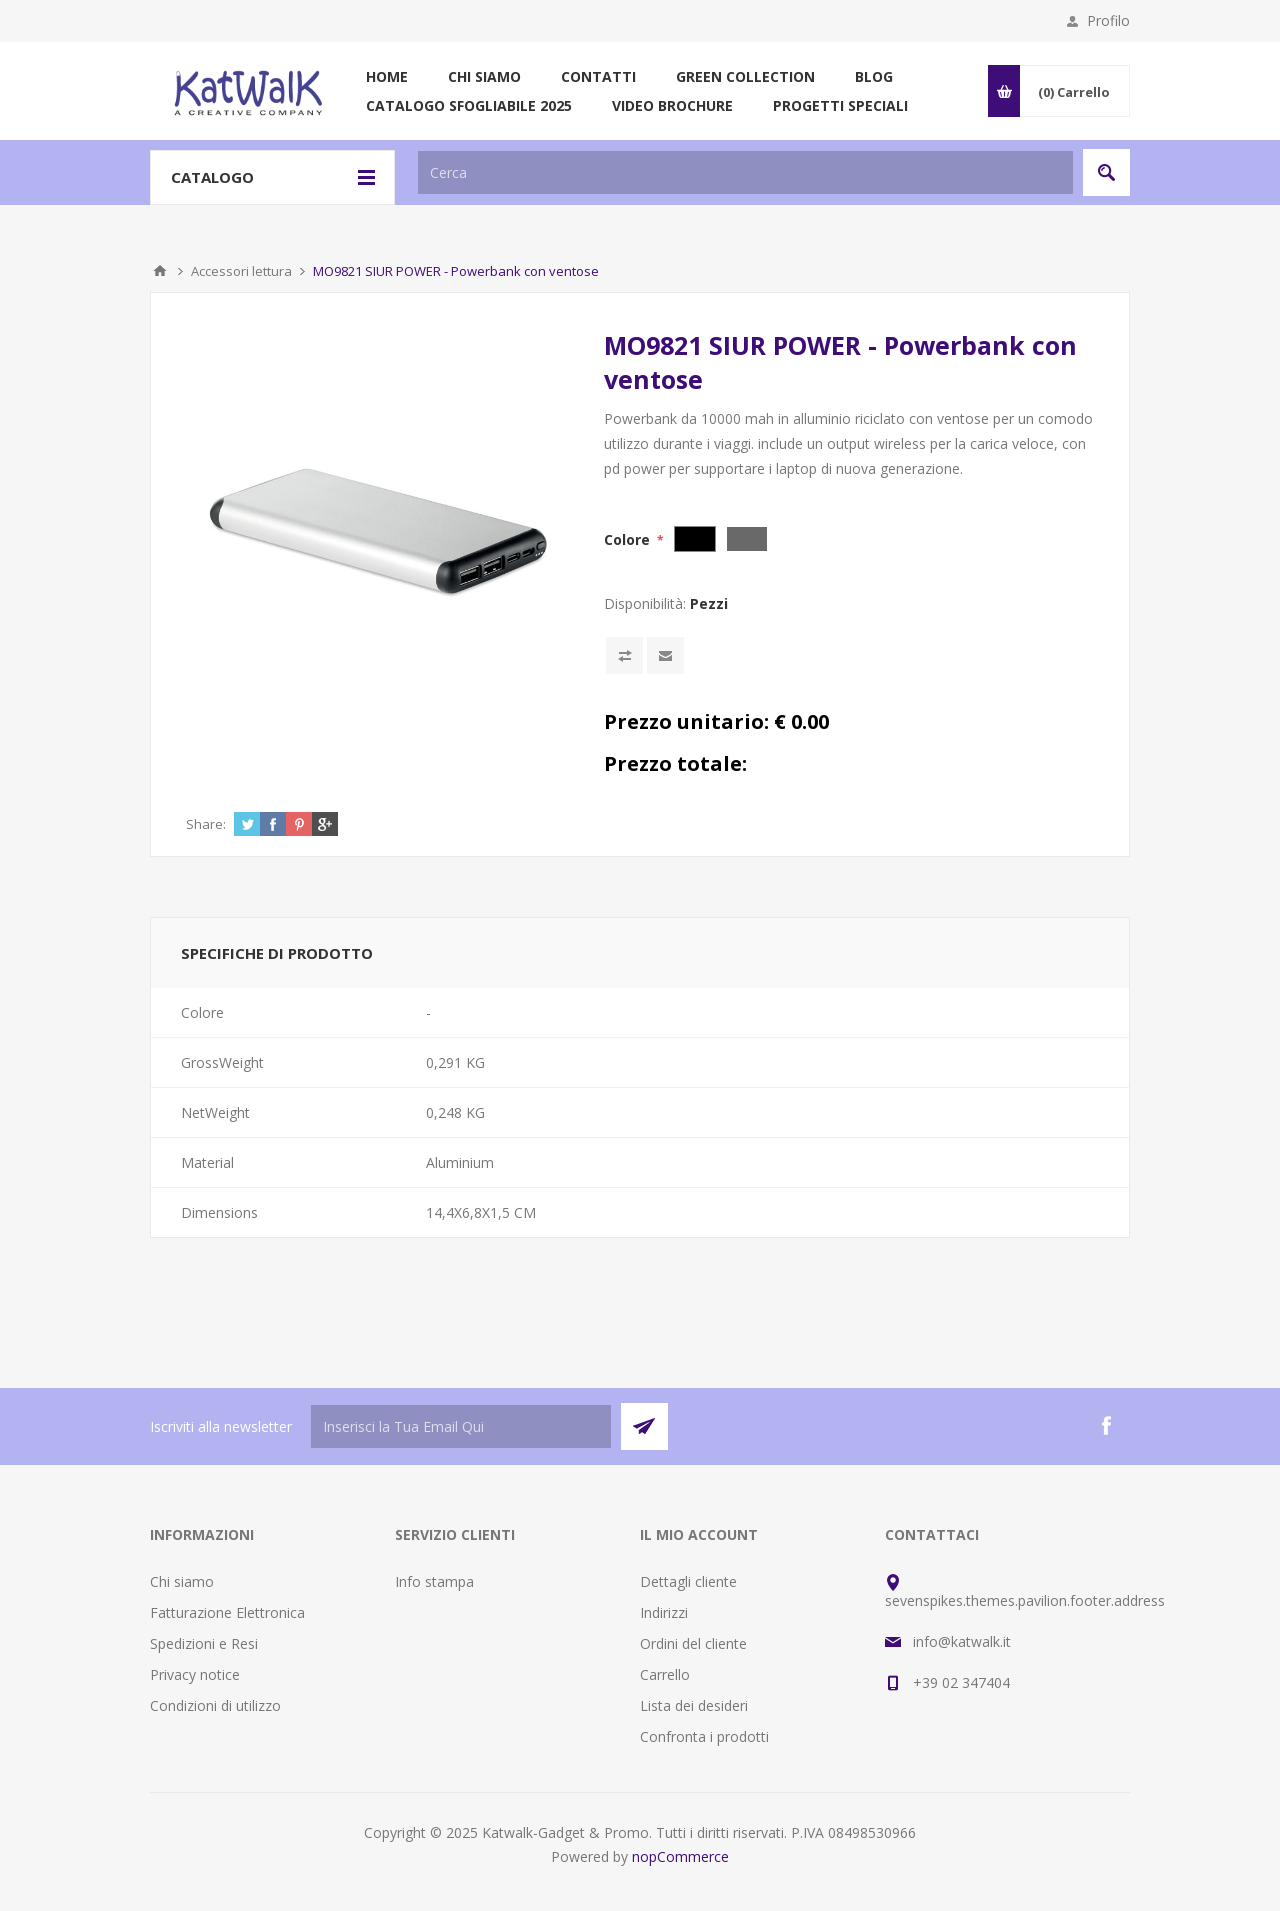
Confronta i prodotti (704, 1736)
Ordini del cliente (693, 1643)
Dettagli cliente (688, 1581)
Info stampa (434, 1581)
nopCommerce (680, 1856)
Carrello (665, 1674)
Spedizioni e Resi (204, 1643)
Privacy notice (195, 1674)
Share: (206, 824)
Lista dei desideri (694, 1705)
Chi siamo (182, 1581)
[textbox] (745, 172)
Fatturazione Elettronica (227, 1612)
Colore (629, 539)
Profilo (1108, 20)
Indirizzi (664, 1612)
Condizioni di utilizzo (215, 1705)
